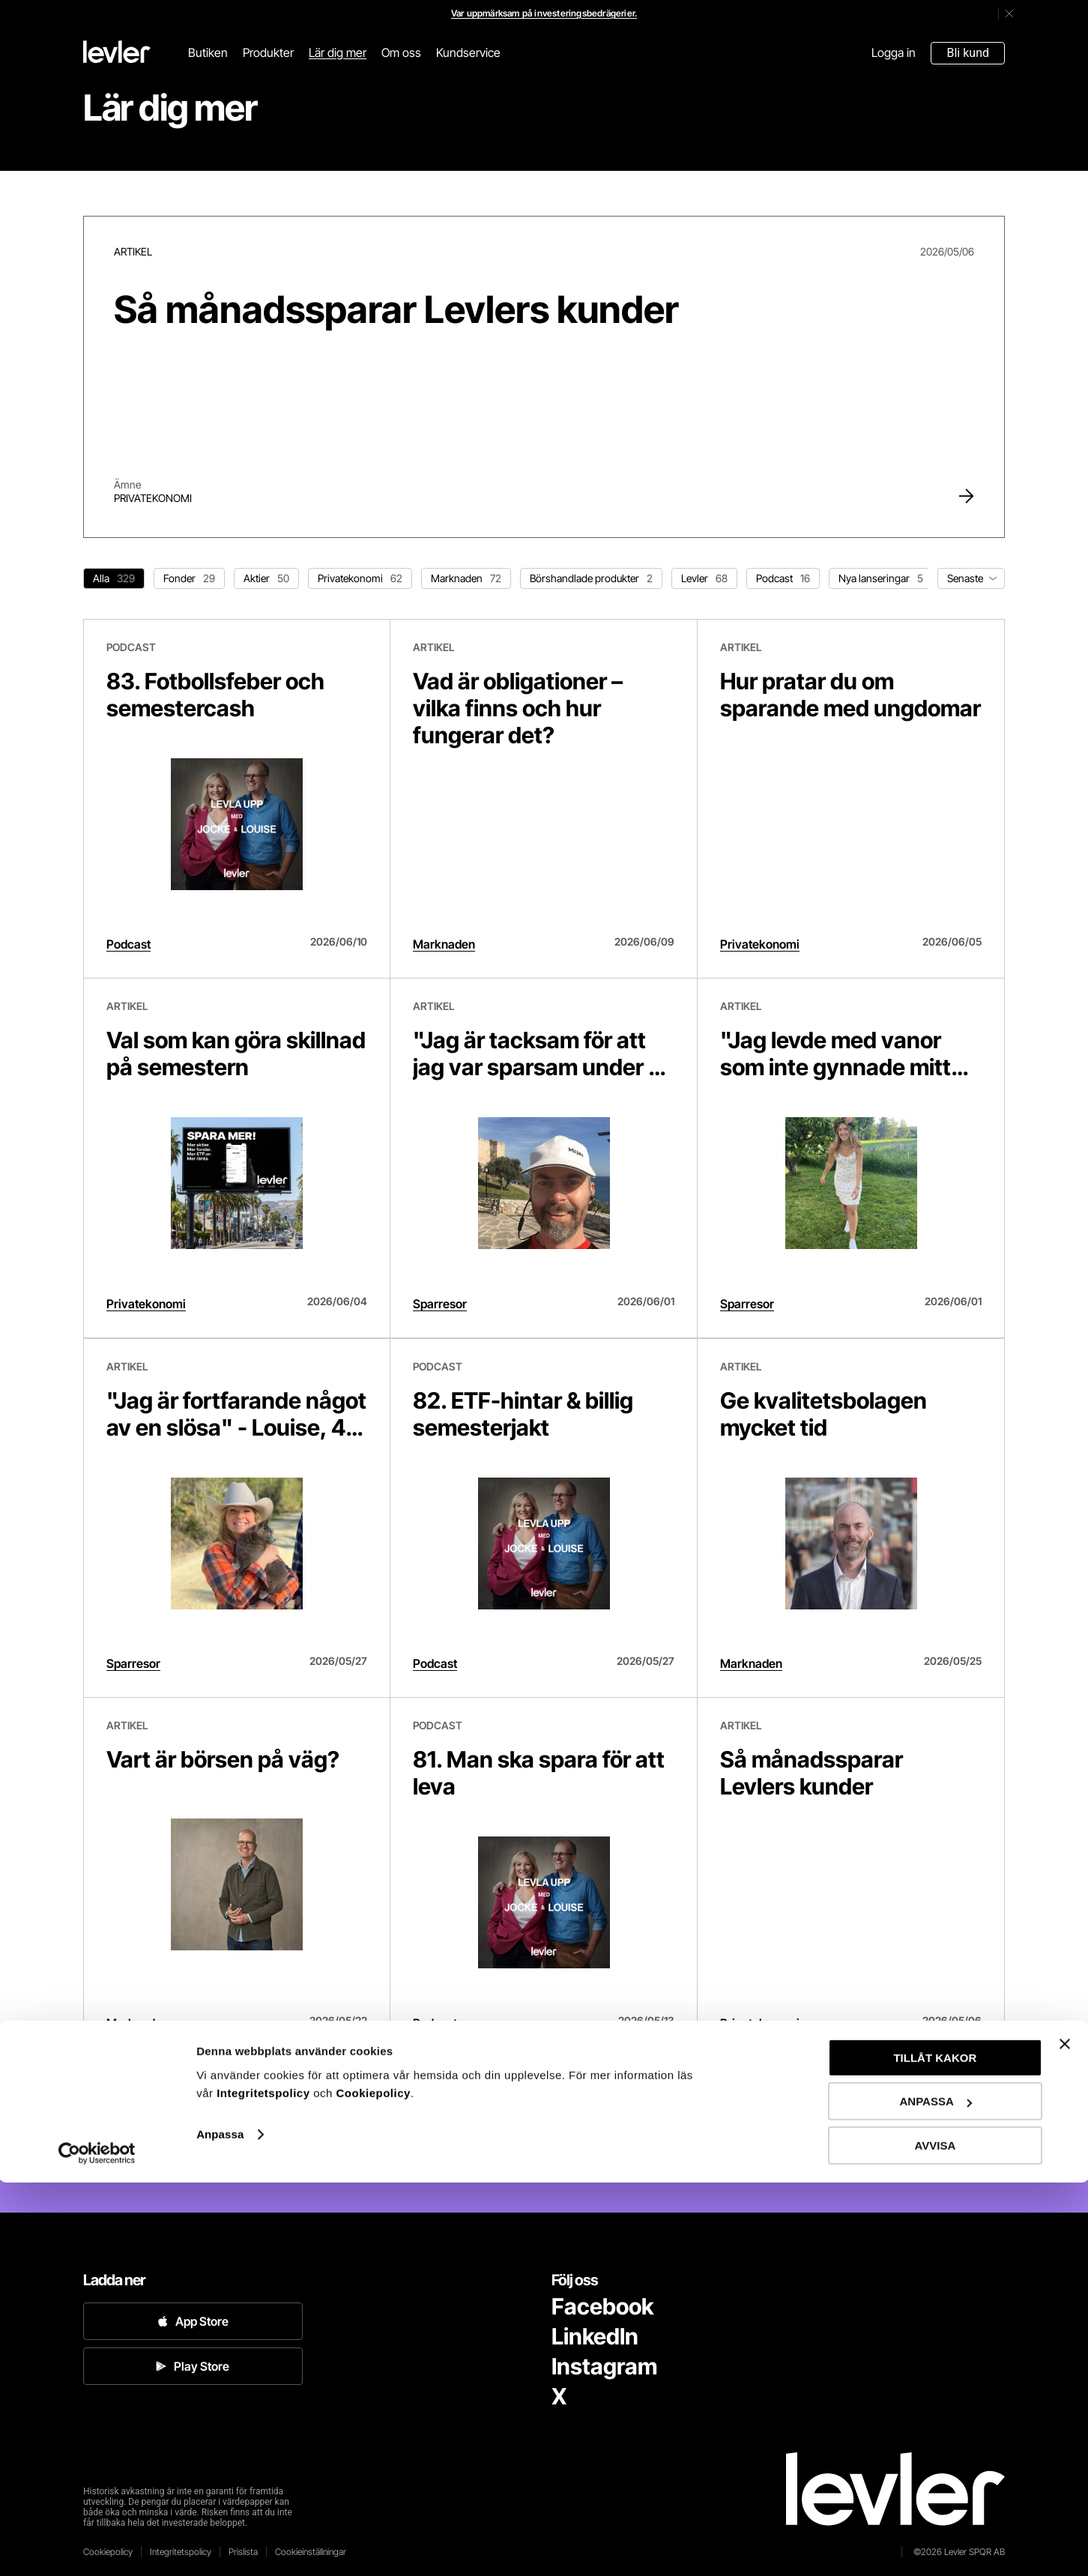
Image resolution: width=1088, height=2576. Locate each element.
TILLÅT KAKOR (934, 2451)
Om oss (401, 52)
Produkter (268, 52)
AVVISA (935, 2539)
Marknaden (444, 944)
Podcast (128, 944)
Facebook (602, 2306)
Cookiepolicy (373, 2486)
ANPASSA (936, 2495)
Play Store (192, 2366)
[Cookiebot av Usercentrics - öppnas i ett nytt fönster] (97, 2547)
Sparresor (440, 1303)
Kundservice (468, 52)
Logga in (893, 52)
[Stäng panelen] (1065, 2437)
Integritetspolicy (265, 2486)
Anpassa (220, 2527)
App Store (193, 2321)
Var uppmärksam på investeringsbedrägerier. (544, 13)
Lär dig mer (337, 52)
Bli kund (967, 53)
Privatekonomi (153, 498)
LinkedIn (594, 2336)
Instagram (604, 2366)
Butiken (208, 52)
